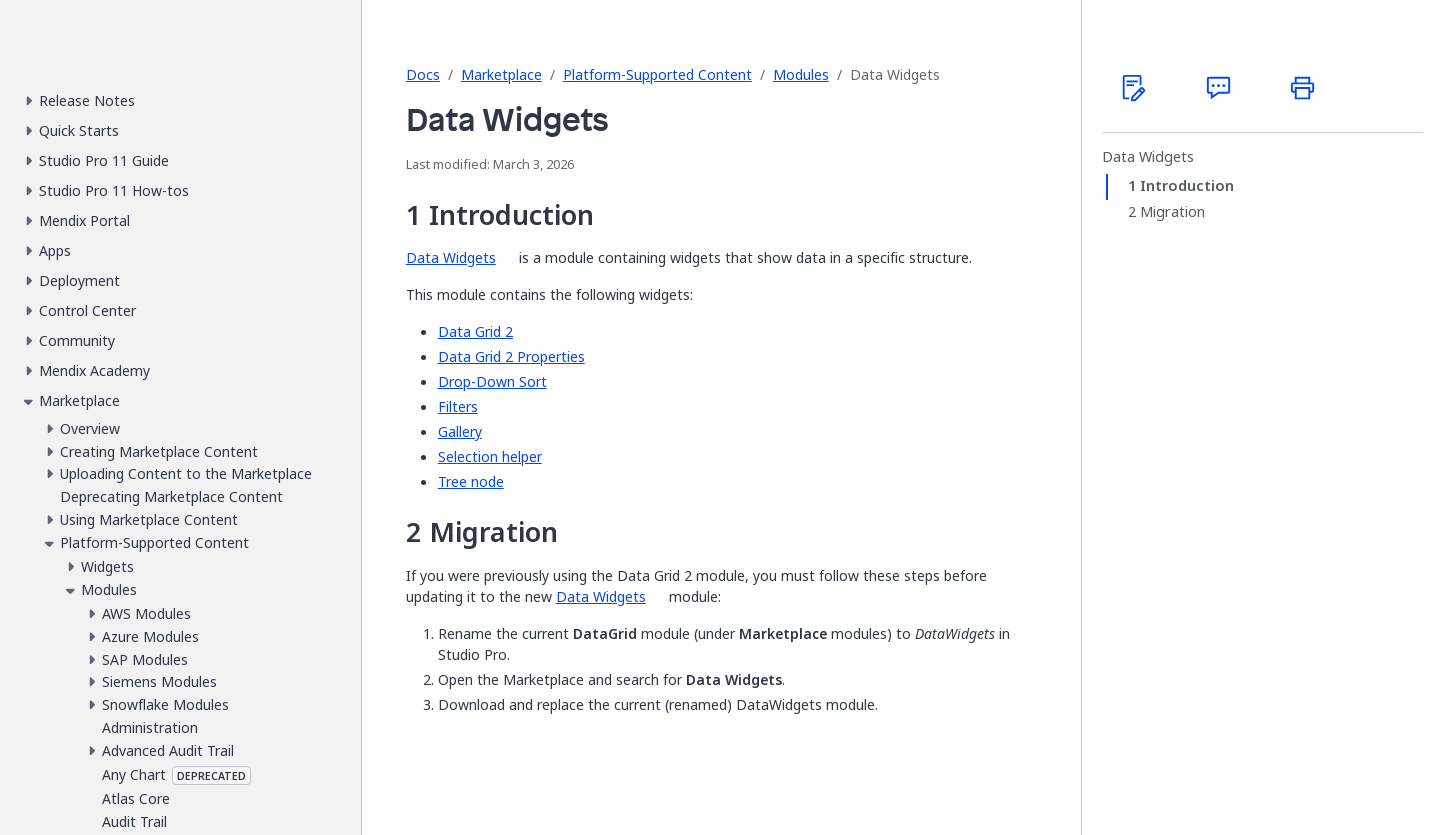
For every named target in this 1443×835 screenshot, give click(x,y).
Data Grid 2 (475, 331)
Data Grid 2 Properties (511, 356)
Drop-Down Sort (492, 381)
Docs (423, 74)
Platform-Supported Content (657, 74)
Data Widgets (451, 257)
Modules (801, 74)
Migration (1172, 212)
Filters (458, 406)
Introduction (1187, 186)
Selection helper (490, 456)
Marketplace (501, 74)
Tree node (471, 481)
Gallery (460, 431)
